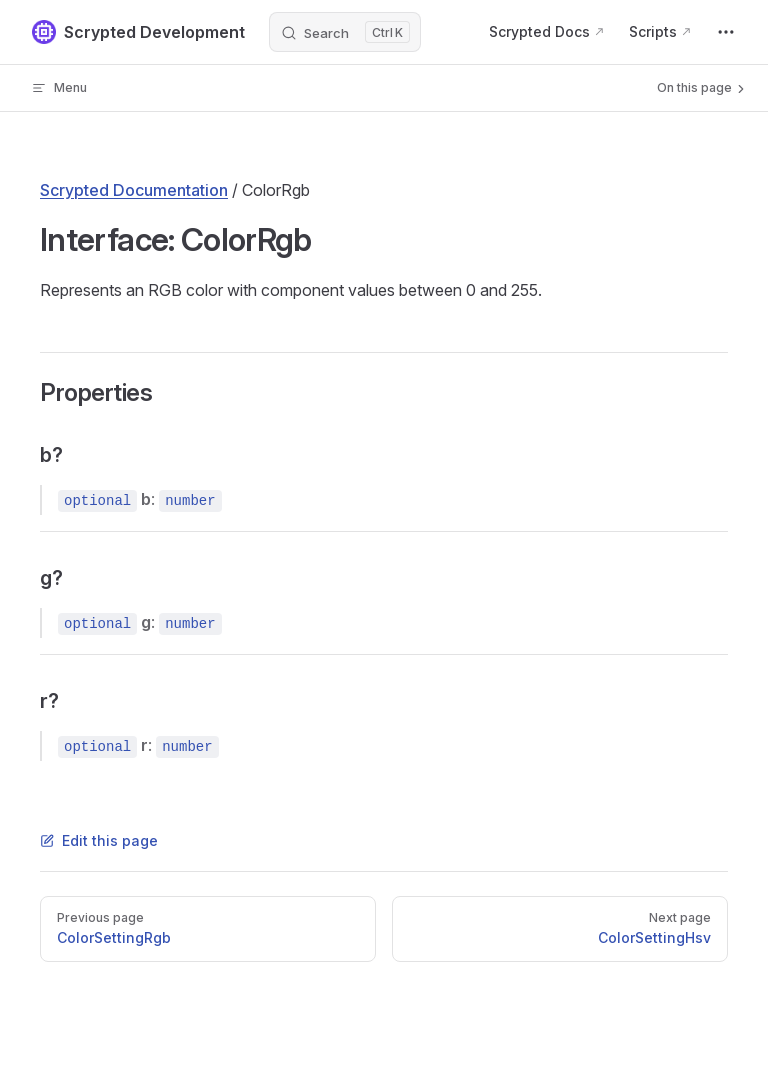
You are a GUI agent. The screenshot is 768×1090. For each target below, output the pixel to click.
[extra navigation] (726, 32)
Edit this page (99, 840)
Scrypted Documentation (134, 190)
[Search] (345, 32)
